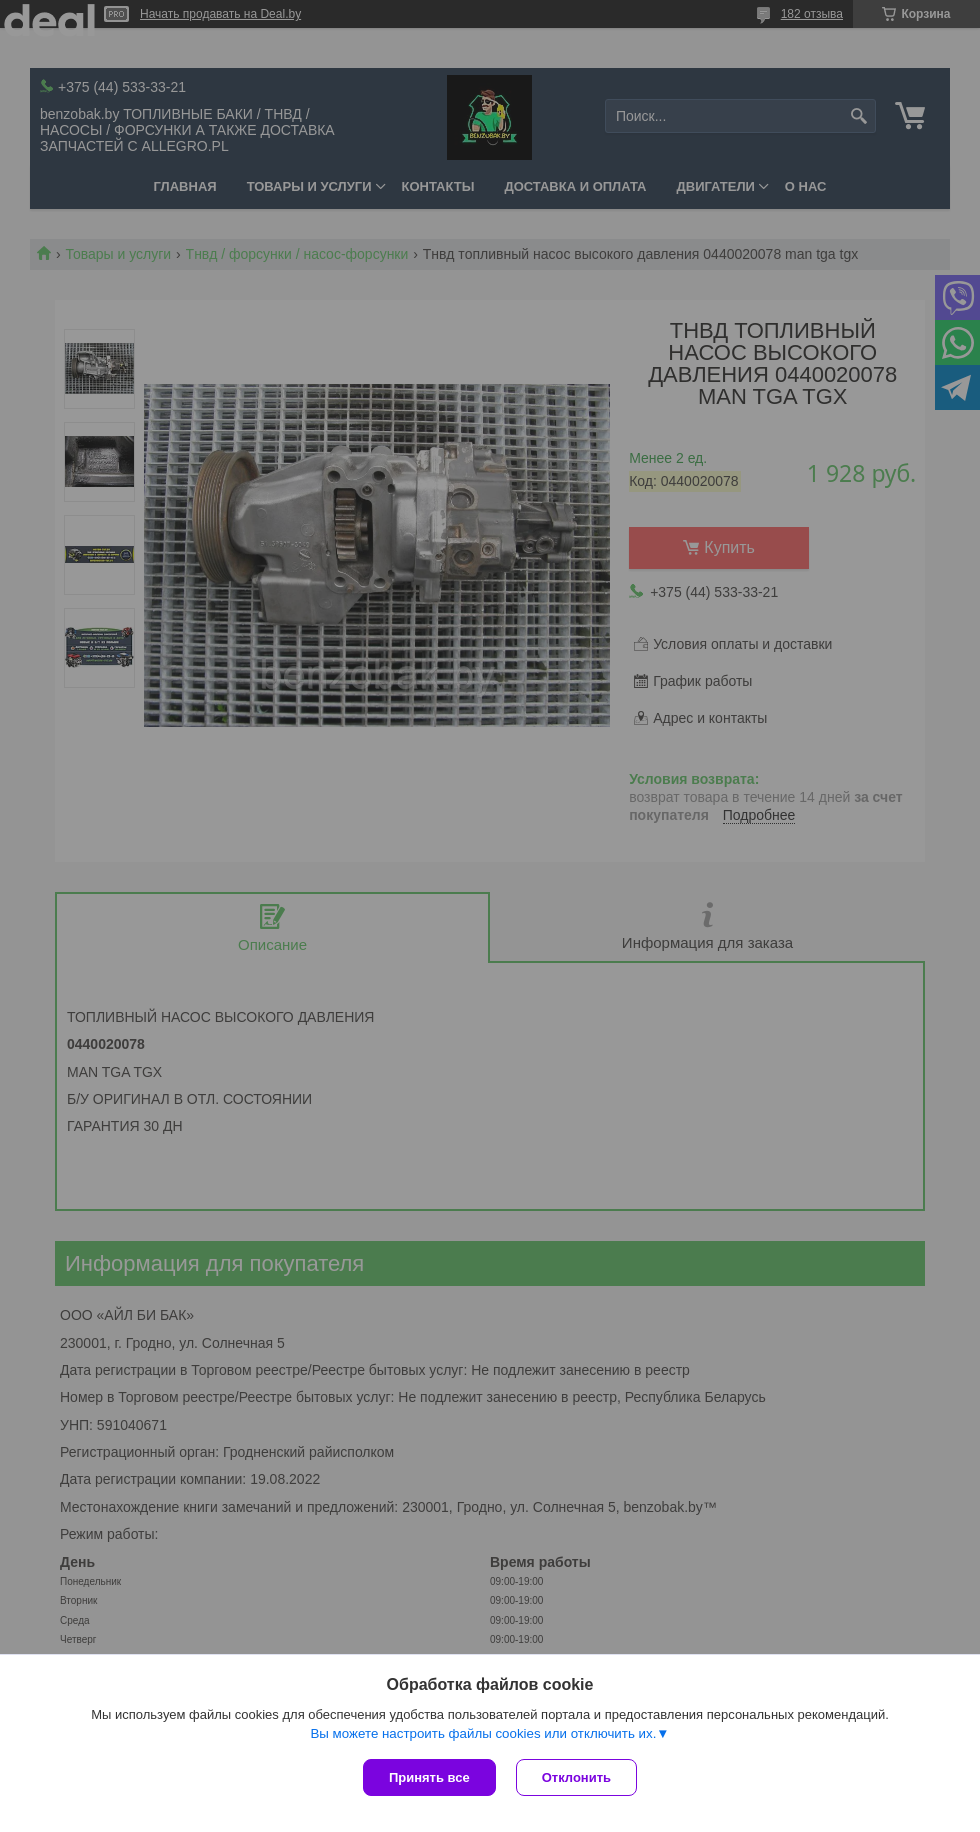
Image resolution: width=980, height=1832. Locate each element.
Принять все (429, 1777)
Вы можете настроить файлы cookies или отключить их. (483, 1733)
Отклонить (576, 1777)
